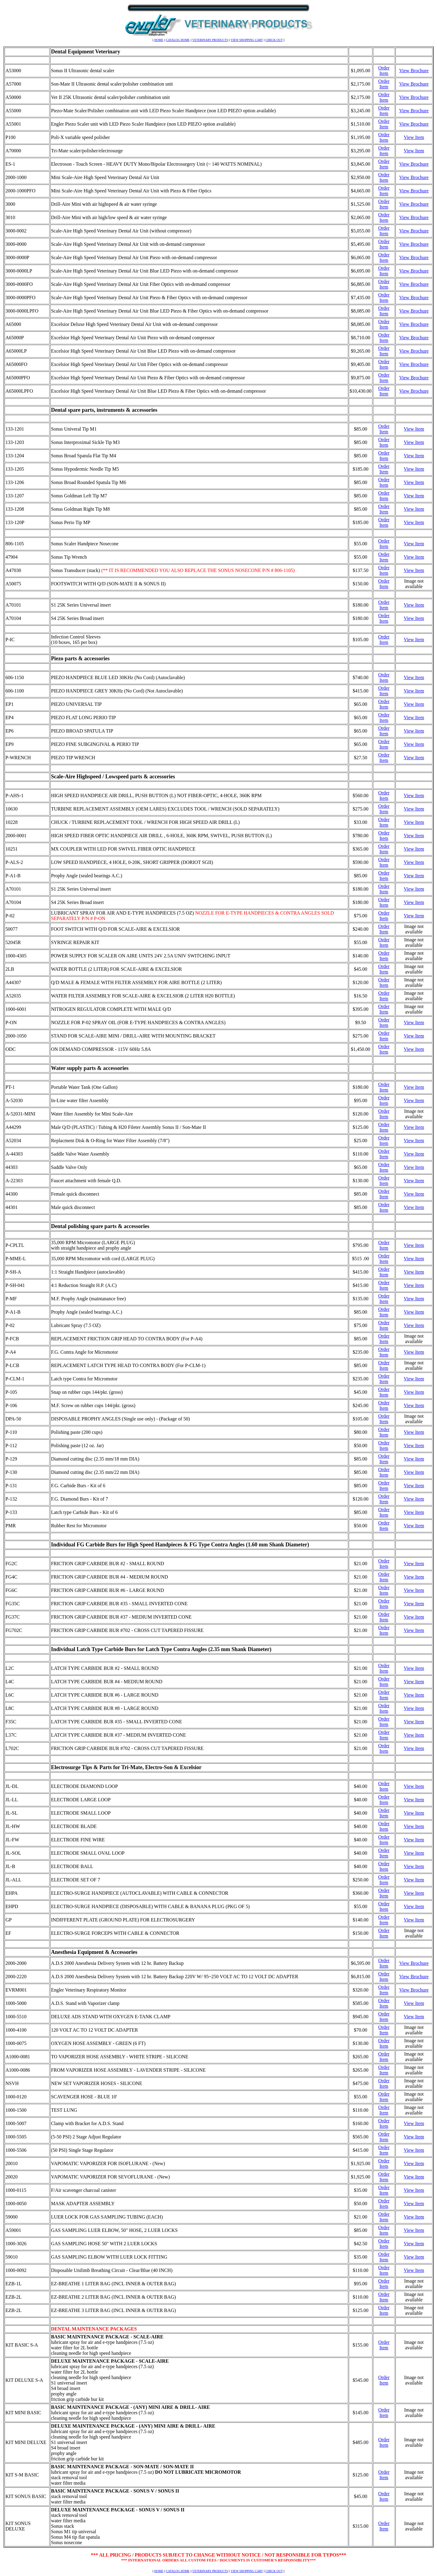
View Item (414, 137)
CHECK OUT (274, 40)
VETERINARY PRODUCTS (210, 40)
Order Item (383, 70)
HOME (158, 40)
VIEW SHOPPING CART (247, 40)
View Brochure (414, 70)
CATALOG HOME (178, 40)
